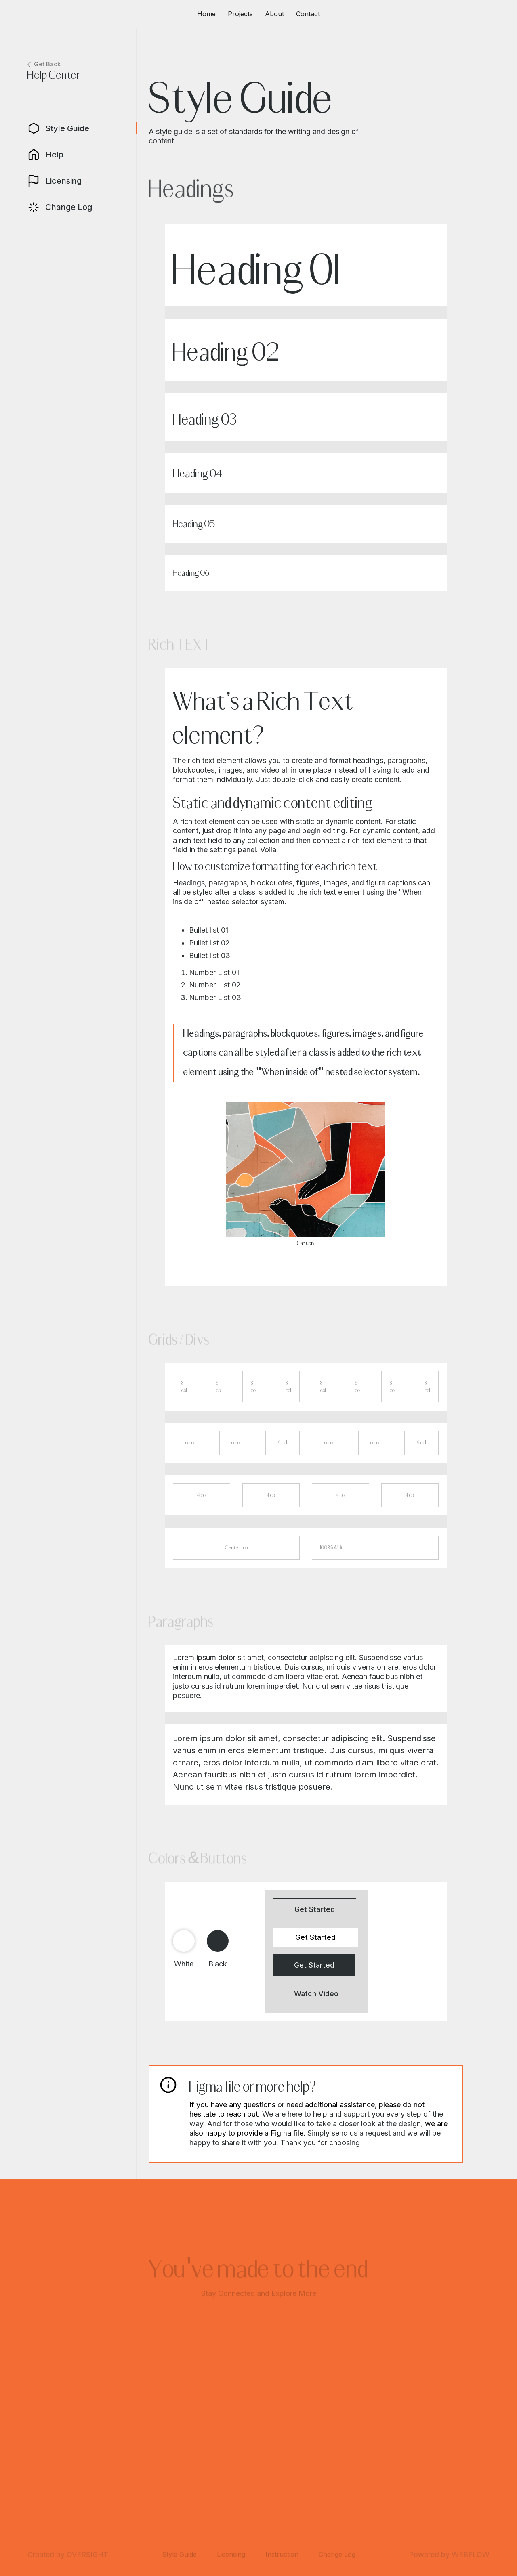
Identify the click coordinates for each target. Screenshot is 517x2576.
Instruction (281, 2556)
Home (206, 14)
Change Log (337, 2556)
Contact (308, 14)
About (274, 14)
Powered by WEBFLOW (449, 2556)
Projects (240, 14)
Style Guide (179, 2556)
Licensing (231, 2556)
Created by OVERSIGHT (67, 2556)
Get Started (314, 1909)
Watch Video (316, 1993)
